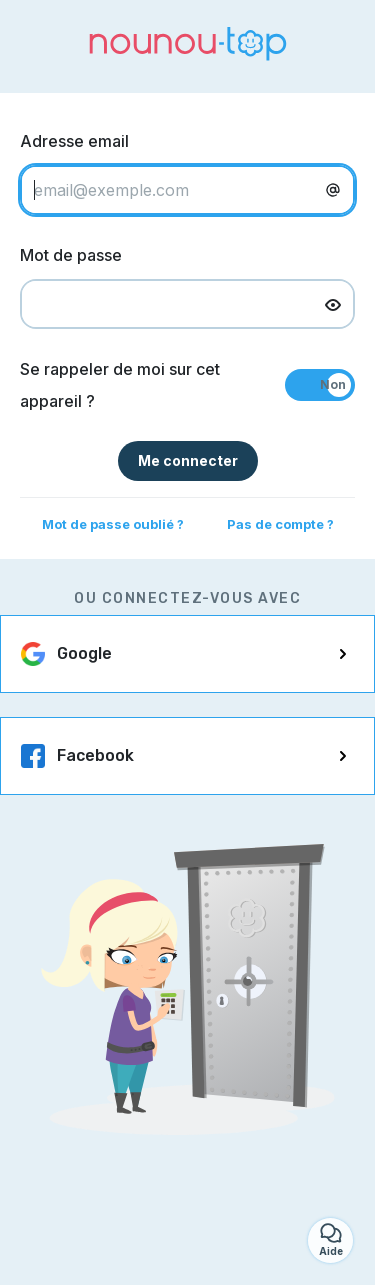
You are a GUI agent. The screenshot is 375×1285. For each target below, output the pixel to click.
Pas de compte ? (280, 524)
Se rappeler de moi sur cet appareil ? (120, 385)
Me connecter (188, 460)
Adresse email (74, 141)
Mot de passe (71, 255)
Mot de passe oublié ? (113, 524)
